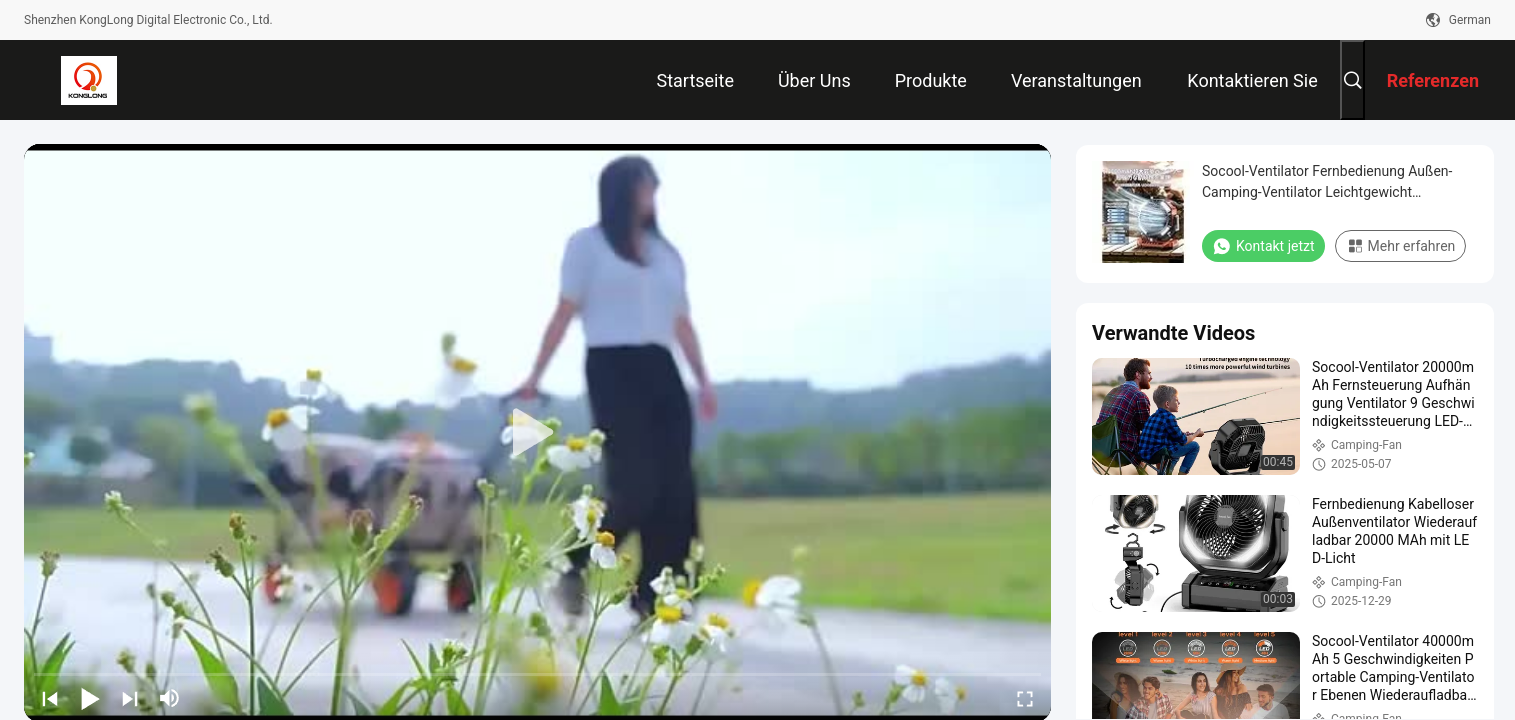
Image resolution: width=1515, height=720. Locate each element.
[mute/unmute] (170, 698)
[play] (538, 433)
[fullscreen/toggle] (1025, 698)
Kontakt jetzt (1263, 246)
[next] (130, 698)
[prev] (50, 698)
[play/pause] (90, 698)
